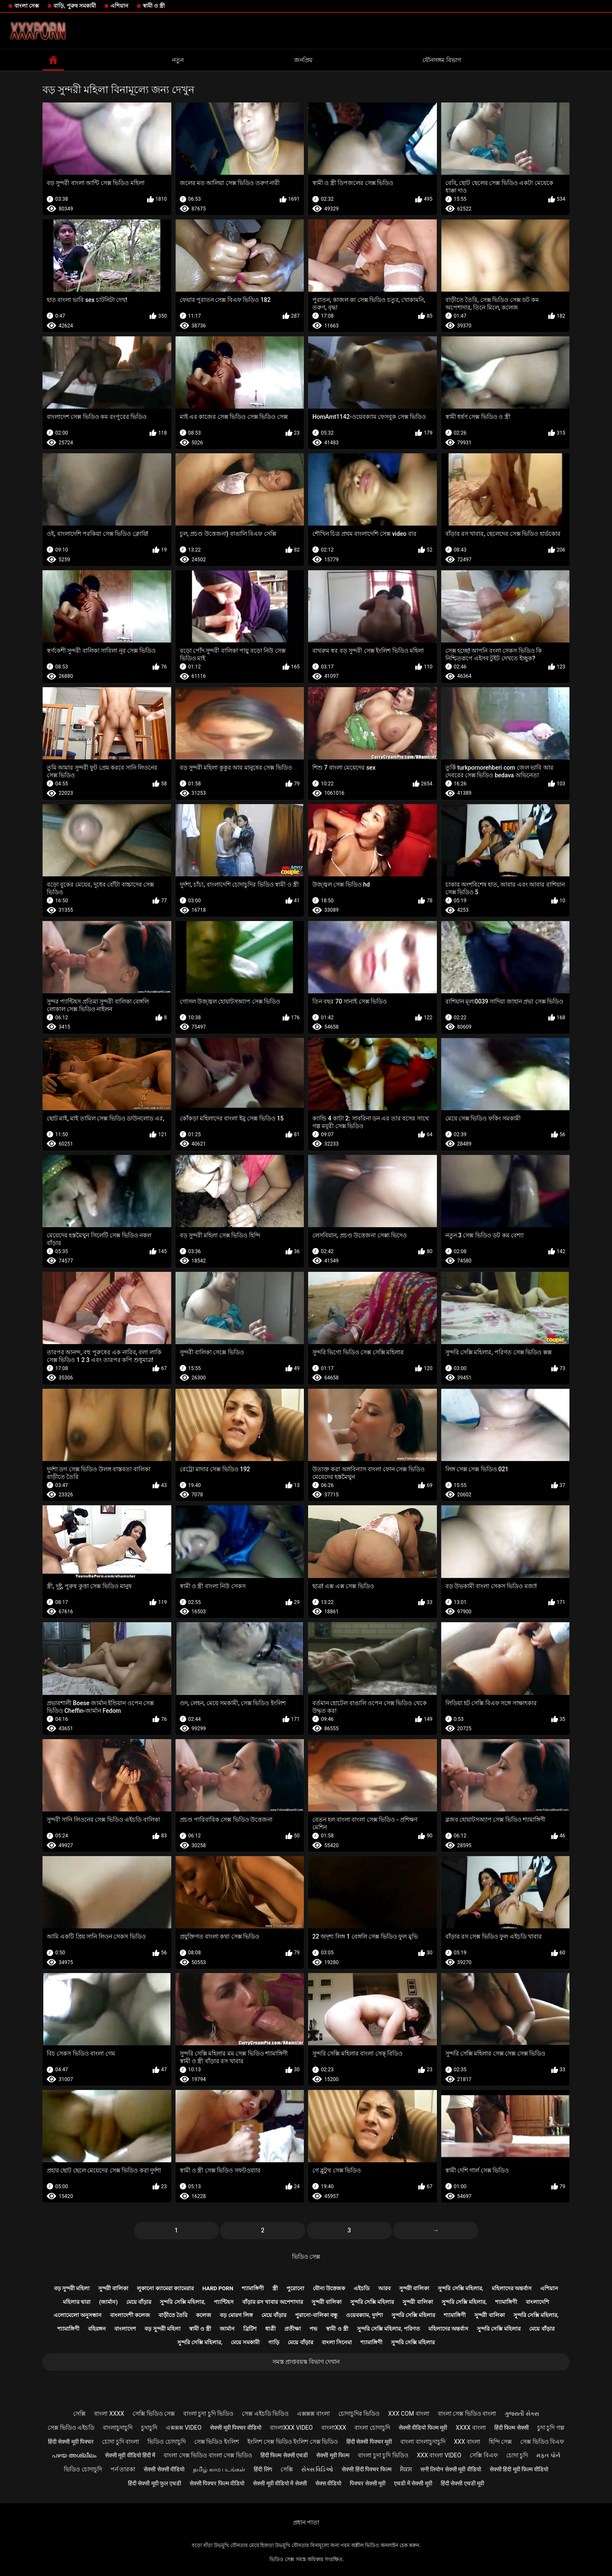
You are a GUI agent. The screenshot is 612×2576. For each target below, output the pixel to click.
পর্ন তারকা (122, 2469)
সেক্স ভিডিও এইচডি (71, 2427)
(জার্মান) (108, 2302)
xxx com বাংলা (408, 2413)
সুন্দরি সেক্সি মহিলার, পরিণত (388, 2329)
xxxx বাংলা (471, 2427)
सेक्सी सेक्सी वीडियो (164, 2469)
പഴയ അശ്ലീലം (74, 2455)
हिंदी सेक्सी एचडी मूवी (462, 2483)
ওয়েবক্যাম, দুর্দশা (364, 2315)
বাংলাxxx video (291, 2427)
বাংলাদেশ (125, 2329)
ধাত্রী (270, 2329)
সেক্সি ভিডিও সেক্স (154, 2413)
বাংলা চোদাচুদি (372, 2427)
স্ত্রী (275, 2288)
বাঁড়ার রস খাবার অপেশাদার (272, 2302)
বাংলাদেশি (537, 2302)
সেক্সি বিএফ (483, 2455)
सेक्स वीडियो (328, 2483)
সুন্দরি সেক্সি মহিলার (372, 2302)
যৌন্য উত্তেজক (329, 2288)
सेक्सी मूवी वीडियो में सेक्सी (280, 2483)
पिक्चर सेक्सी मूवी (367, 2483)
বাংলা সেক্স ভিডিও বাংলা (467, 2413)
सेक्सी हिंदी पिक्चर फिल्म (366, 2469)
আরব (384, 2288)
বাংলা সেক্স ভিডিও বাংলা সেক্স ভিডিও (208, 2455)
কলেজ (203, 2315)
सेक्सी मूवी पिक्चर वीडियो (235, 2427)
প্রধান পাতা (306, 2522)
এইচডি (362, 2288)
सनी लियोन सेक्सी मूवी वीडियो (450, 2469)
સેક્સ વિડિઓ (317, 2469)
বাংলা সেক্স (26, 6)
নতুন (178, 60)
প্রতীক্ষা (292, 2329)
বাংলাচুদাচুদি (118, 2427)
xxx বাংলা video (439, 2455)
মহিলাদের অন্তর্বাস (512, 2288)
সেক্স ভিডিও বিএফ (542, 2441)
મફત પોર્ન (548, 2455)
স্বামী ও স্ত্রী (154, 6)
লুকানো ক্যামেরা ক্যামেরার (165, 2288)
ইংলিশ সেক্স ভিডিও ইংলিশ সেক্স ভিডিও (292, 2441)
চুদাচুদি (149, 2427)
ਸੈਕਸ (406, 2469)
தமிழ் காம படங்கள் (219, 2469)
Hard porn (217, 2288)
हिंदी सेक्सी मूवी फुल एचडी (154, 2483)
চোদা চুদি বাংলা (120, 2441)
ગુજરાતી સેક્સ (521, 2413)
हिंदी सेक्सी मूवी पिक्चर (71, 2441)
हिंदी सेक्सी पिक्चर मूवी (369, 2441)
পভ (313, 2329)
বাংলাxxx (333, 2427)
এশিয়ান (119, 6)
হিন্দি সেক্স (500, 2441)
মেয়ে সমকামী (245, 2342)
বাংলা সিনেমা (337, 2342)
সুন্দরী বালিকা (113, 2288)
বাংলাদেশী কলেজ (130, 2315)
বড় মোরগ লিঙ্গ (236, 2315)
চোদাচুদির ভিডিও (359, 2413)
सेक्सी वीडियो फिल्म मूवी (423, 2427)
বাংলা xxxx (109, 2413)
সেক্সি (79, 2413)
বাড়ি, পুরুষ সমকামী (75, 6)
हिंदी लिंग (263, 2469)
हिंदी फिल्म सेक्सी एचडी (284, 2455)
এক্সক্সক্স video (183, 2427)
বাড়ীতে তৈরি (173, 2315)
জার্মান (227, 2329)
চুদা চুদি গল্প (550, 2427)
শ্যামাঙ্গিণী (253, 2288)
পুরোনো (295, 2288)
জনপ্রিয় (303, 60)
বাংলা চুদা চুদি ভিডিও (208, 2413)
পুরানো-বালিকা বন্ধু (316, 2315)
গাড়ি (273, 2342)
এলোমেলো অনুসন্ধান (78, 2315)
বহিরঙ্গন (97, 2329)
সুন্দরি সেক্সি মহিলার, (460, 2288)
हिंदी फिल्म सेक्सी (511, 2427)
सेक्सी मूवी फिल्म (332, 2455)
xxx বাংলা (467, 2441)
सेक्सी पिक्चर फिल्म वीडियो (217, 2483)
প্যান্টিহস (224, 2302)
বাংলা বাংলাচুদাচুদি (422, 2441)
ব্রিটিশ (250, 2329)
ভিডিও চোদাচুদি (166, 2441)
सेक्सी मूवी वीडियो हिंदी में (130, 2455)
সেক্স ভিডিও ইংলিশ (216, 2441)
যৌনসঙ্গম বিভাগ (441, 60)
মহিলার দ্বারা (77, 2302)
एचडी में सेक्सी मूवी (413, 2483)
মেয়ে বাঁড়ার (138, 2302)
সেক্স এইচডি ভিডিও (265, 2413)
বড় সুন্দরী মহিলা (72, 2288)
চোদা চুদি (517, 2455)
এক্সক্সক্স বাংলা (313, 2413)
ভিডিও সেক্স (306, 2256)
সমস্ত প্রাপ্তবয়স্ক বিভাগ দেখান (306, 2361)
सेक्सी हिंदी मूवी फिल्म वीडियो (519, 2469)
